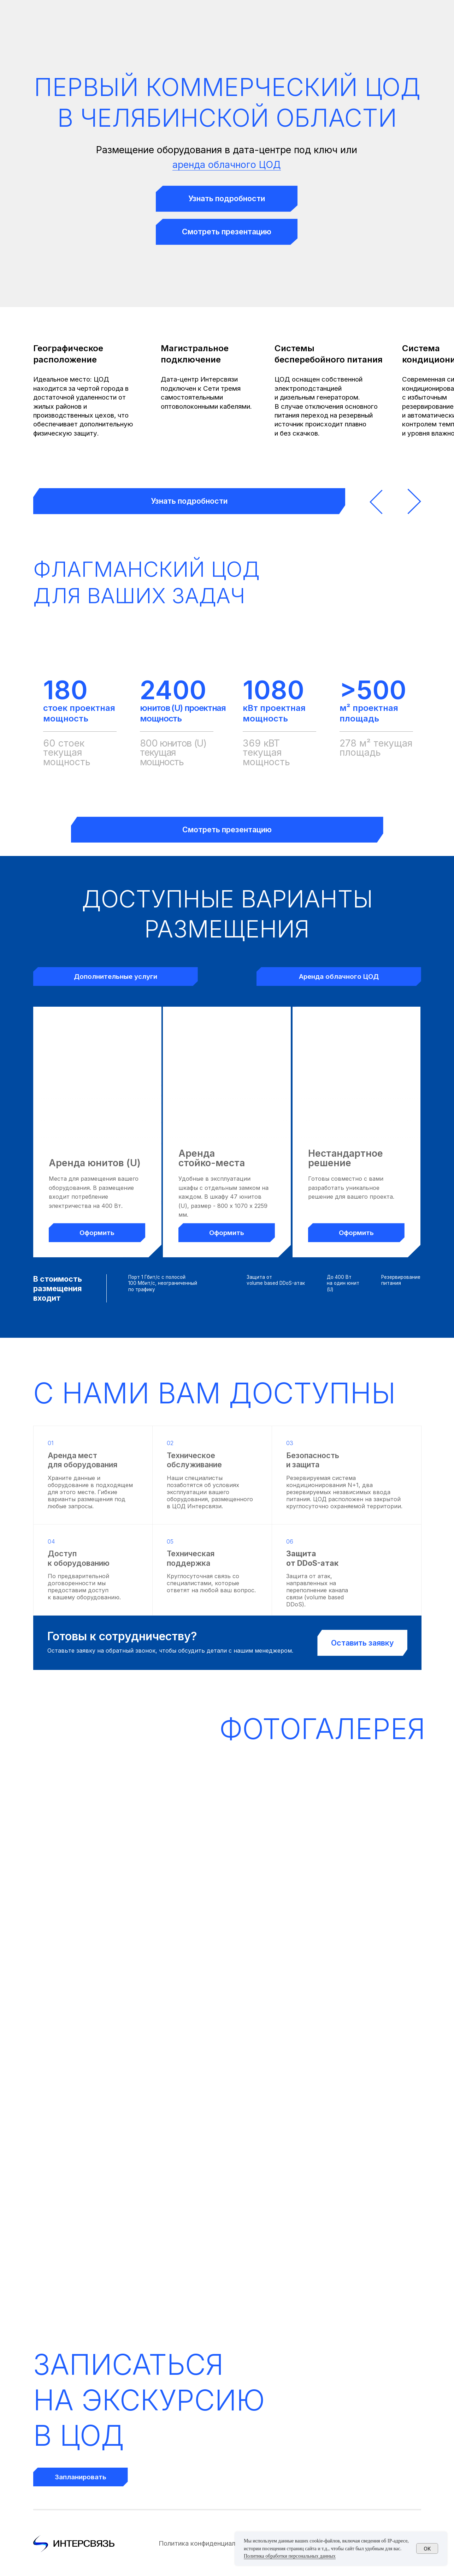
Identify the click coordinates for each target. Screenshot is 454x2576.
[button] (227, 199)
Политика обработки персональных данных (290, 2556)
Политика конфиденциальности (208, 2543)
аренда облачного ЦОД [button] (226, 164)
